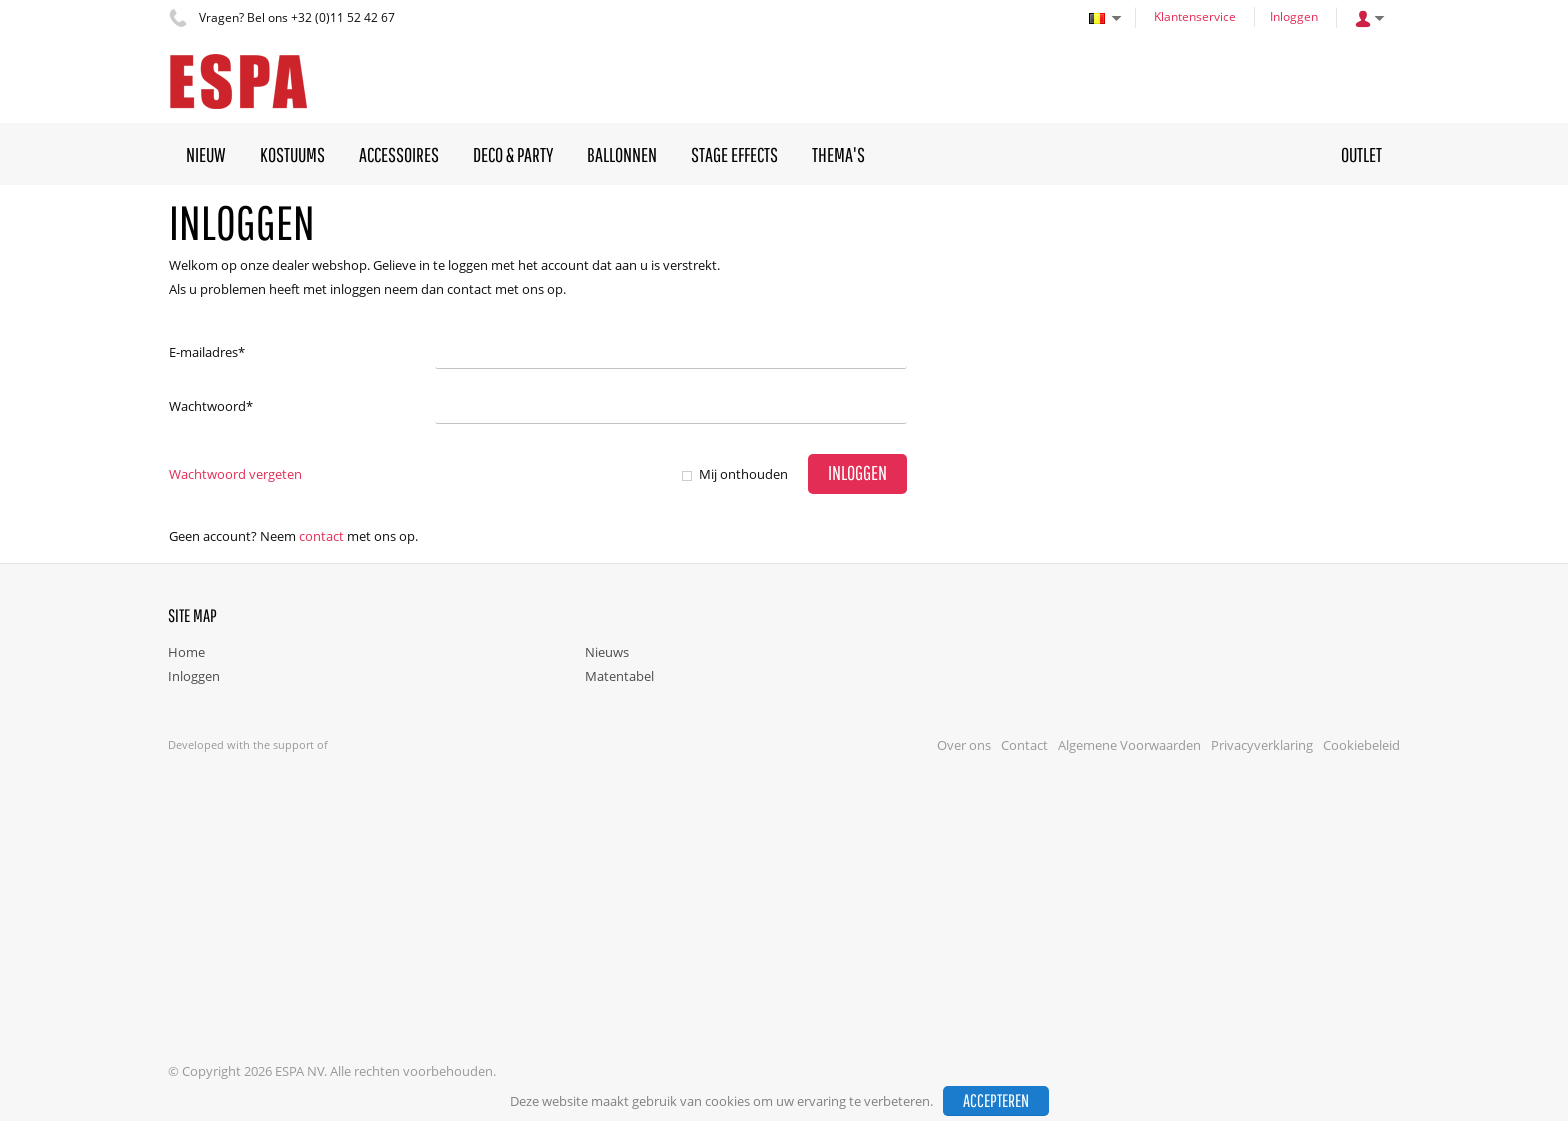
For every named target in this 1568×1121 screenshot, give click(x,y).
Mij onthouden (743, 474)
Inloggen (1294, 16)
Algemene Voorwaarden (1129, 745)
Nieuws (607, 652)
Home (186, 652)
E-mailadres (207, 352)
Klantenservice (1195, 16)
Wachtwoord (211, 406)
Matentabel (619, 676)
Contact (321, 536)
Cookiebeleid (1361, 745)
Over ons (964, 745)
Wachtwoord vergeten (235, 474)
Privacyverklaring (1262, 745)
